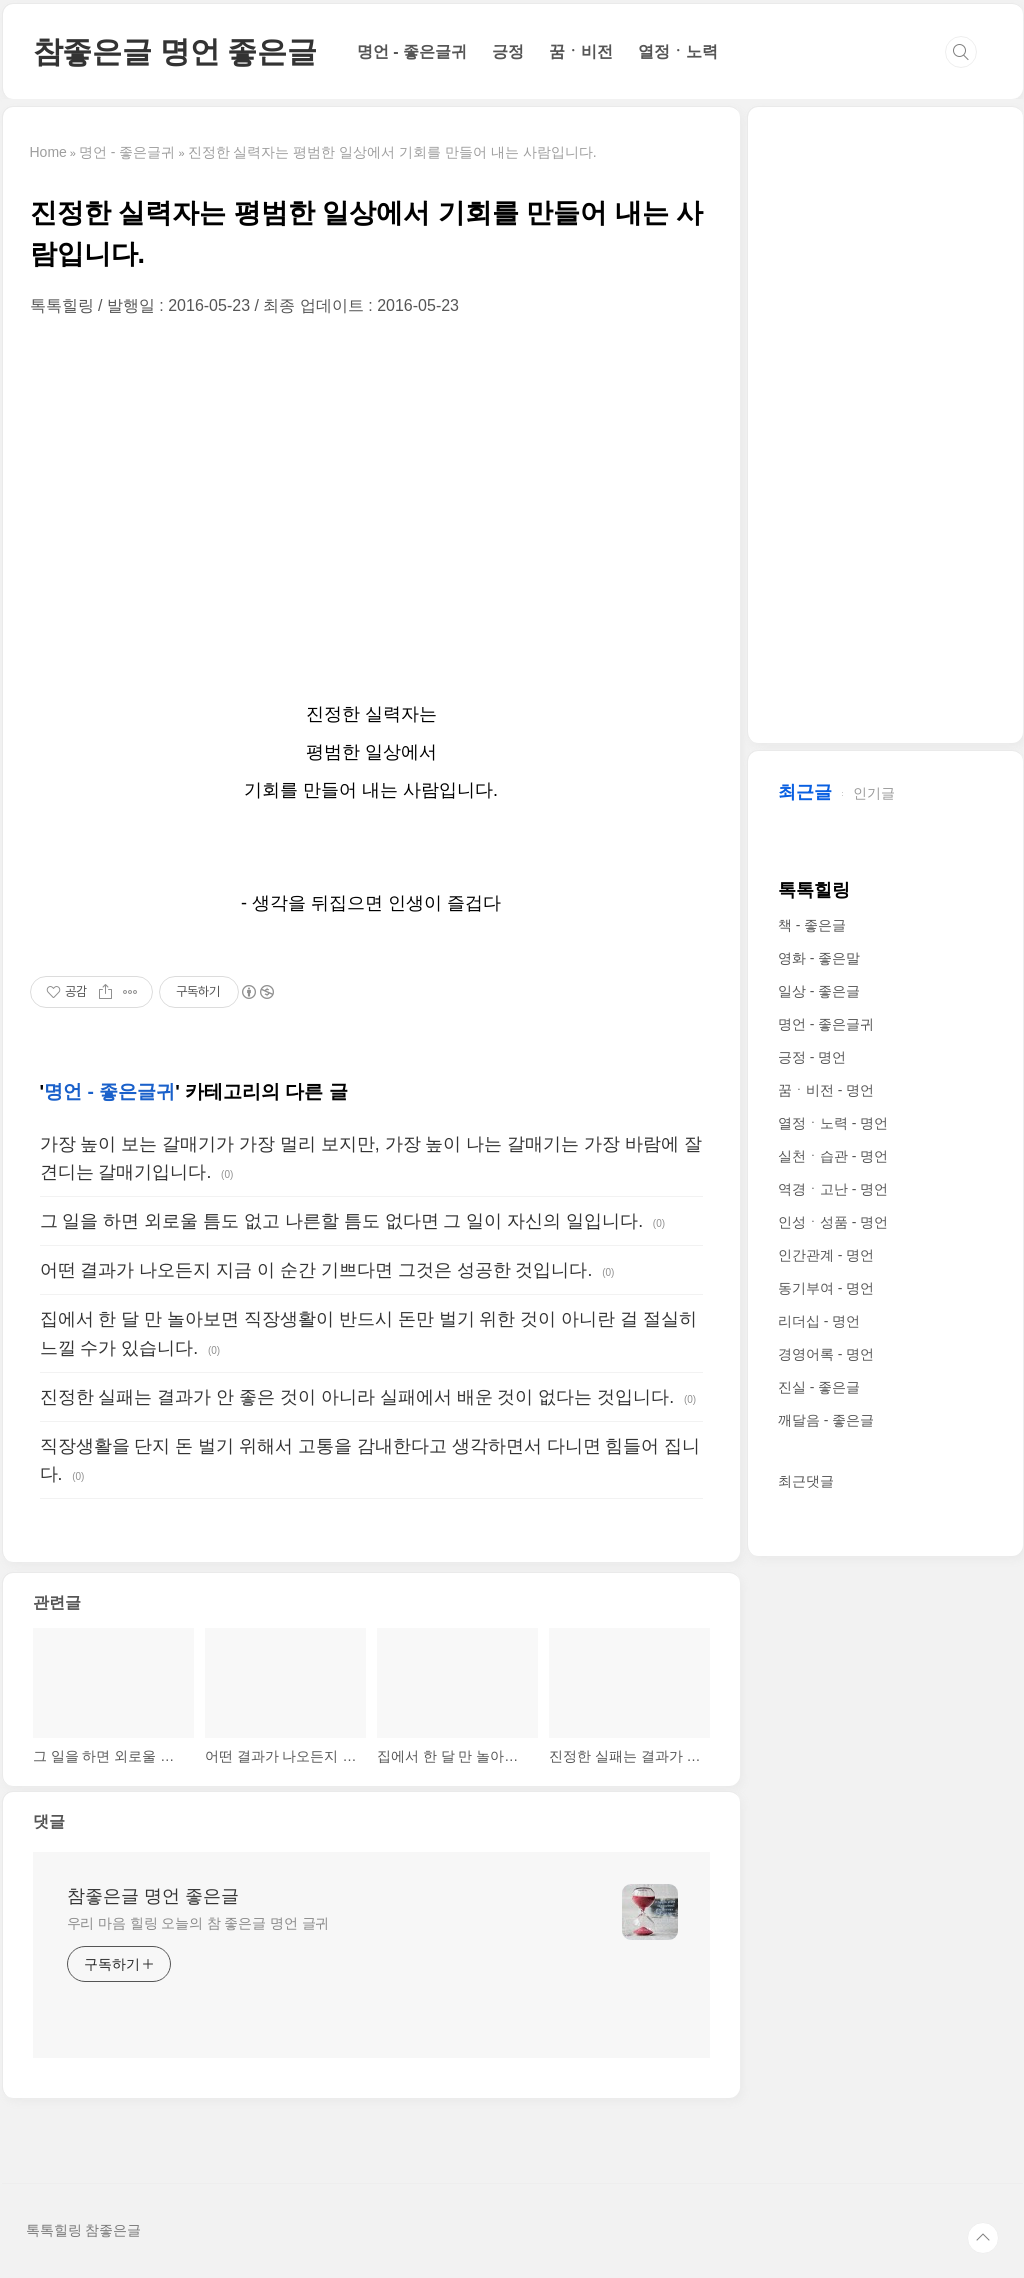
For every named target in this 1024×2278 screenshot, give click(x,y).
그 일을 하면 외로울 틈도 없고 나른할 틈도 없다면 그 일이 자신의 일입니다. (342, 1221)
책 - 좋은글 (812, 925)
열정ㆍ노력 (678, 51)
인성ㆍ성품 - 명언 (833, 1222)
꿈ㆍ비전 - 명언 (826, 1090)
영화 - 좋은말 (819, 958)
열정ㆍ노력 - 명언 (833, 1123)
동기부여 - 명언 (826, 1288)
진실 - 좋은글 (819, 1387)
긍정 (508, 51)
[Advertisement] (371, 506)
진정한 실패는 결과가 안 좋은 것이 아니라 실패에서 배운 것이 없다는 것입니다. (357, 1397)
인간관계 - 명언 (826, 1255)
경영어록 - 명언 (826, 1354)
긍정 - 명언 (812, 1057)
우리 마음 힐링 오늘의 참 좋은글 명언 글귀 (198, 1923)
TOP (983, 2238)
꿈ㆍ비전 (581, 51)
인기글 (874, 793)
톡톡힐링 (814, 890)
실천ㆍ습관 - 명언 (833, 1156)
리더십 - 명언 (819, 1321)
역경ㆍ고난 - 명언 (833, 1189)
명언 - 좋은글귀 (412, 51)
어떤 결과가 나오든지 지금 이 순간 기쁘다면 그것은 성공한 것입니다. (316, 1270)
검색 (961, 52)
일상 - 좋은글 (819, 991)
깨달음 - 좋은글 (826, 1420)
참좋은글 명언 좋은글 (175, 51)
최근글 (805, 792)
